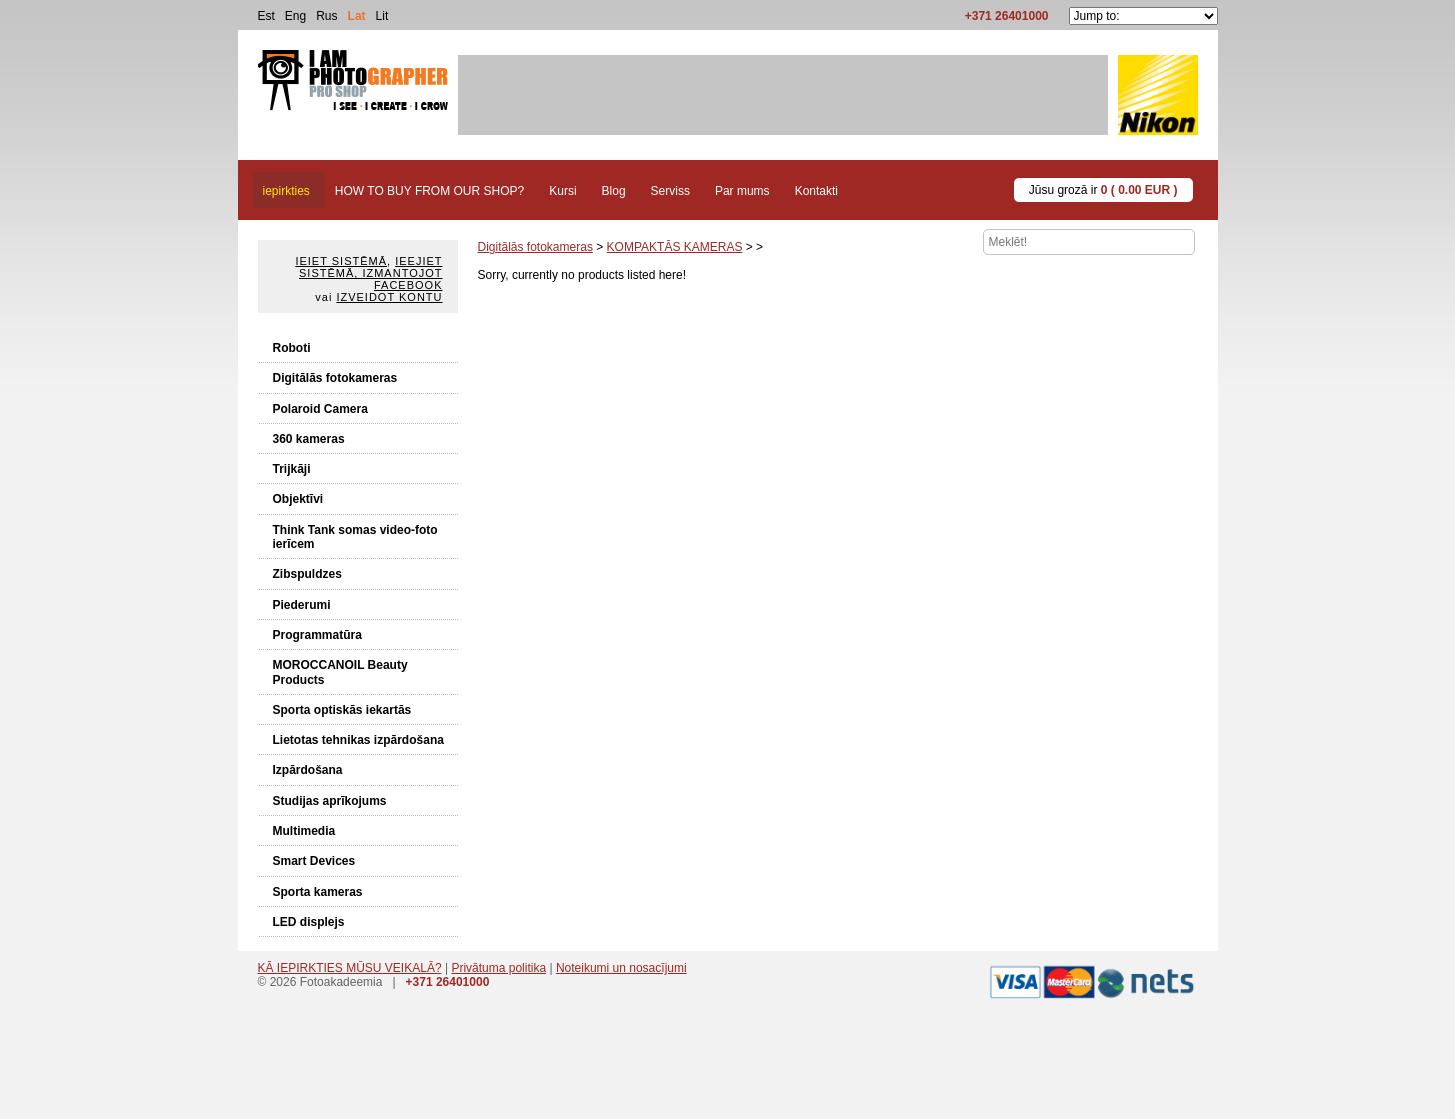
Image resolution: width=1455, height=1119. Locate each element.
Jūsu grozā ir (1103, 190)
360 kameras (309, 439)
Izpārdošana (308, 770)
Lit (382, 16)
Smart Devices (314, 861)
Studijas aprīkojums (330, 801)
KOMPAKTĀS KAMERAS (675, 247)
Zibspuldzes (307, 574)
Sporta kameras (318, 892)
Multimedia (304, 831)
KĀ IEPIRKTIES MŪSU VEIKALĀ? (350, 968)
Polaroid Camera (320, 409)
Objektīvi (298, 499)
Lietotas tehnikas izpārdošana (358, 740)
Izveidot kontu (389, 297)
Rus (326, 16)
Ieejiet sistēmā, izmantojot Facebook (370, 273)
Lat (357, 16)
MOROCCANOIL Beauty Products (340, 672)
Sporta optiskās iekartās (342, 710)
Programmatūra (317, 635)
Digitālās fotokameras (335, 378)
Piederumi (302, 605)
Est (266, 16)
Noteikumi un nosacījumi (621, 968)
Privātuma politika (498, 968)
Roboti (292, 348)
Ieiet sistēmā (341, 261)
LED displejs (309, 922)
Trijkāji (292, 469)
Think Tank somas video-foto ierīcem (355, 537)
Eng (295, 16)
